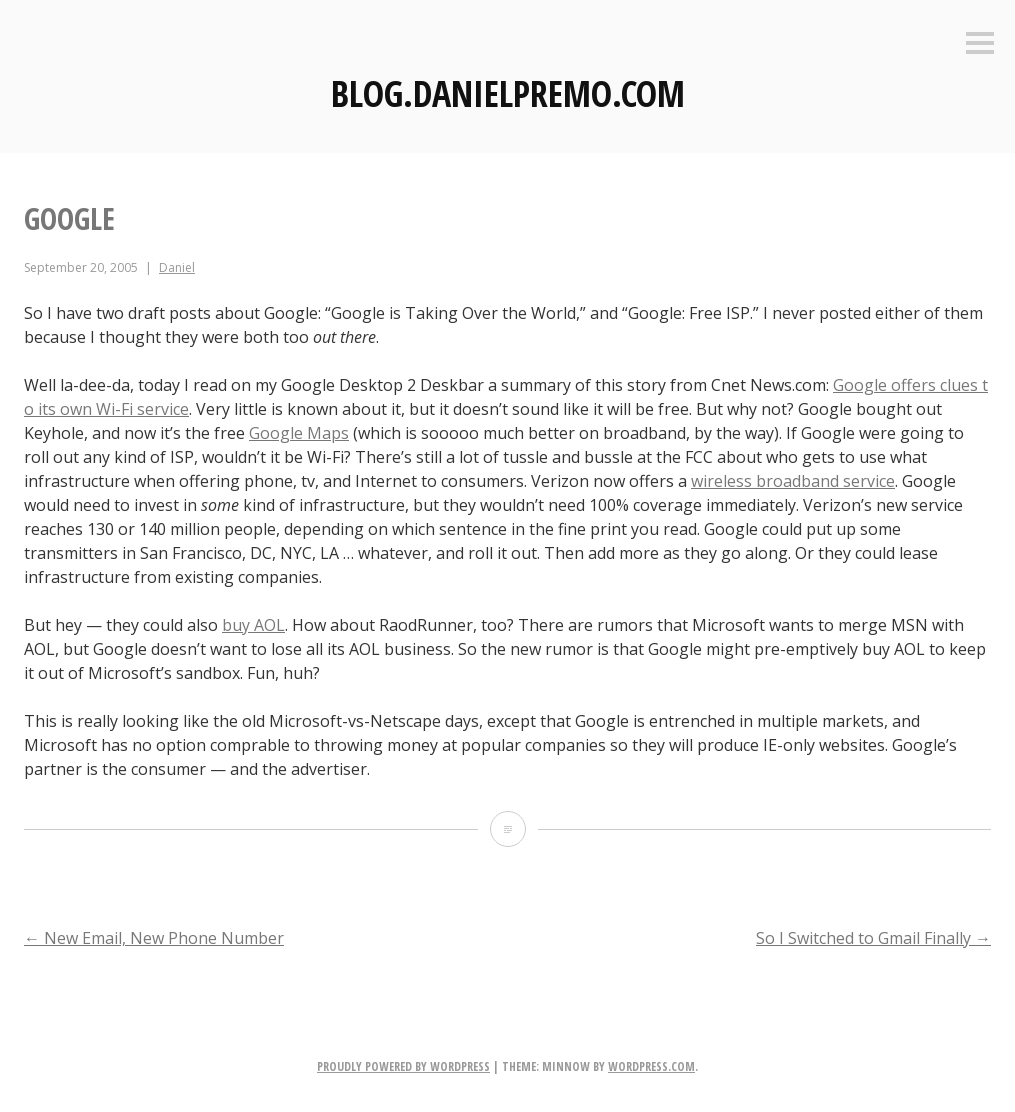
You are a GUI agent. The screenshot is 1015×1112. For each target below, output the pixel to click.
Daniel (177, 267)
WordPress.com (651, 1066)
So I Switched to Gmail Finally (873, 938)
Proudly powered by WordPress (403, 1066)
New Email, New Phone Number (154, 938)
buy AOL (253, 625)
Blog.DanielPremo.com (508, 93)
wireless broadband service (793, 481)
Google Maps (299, 433)
